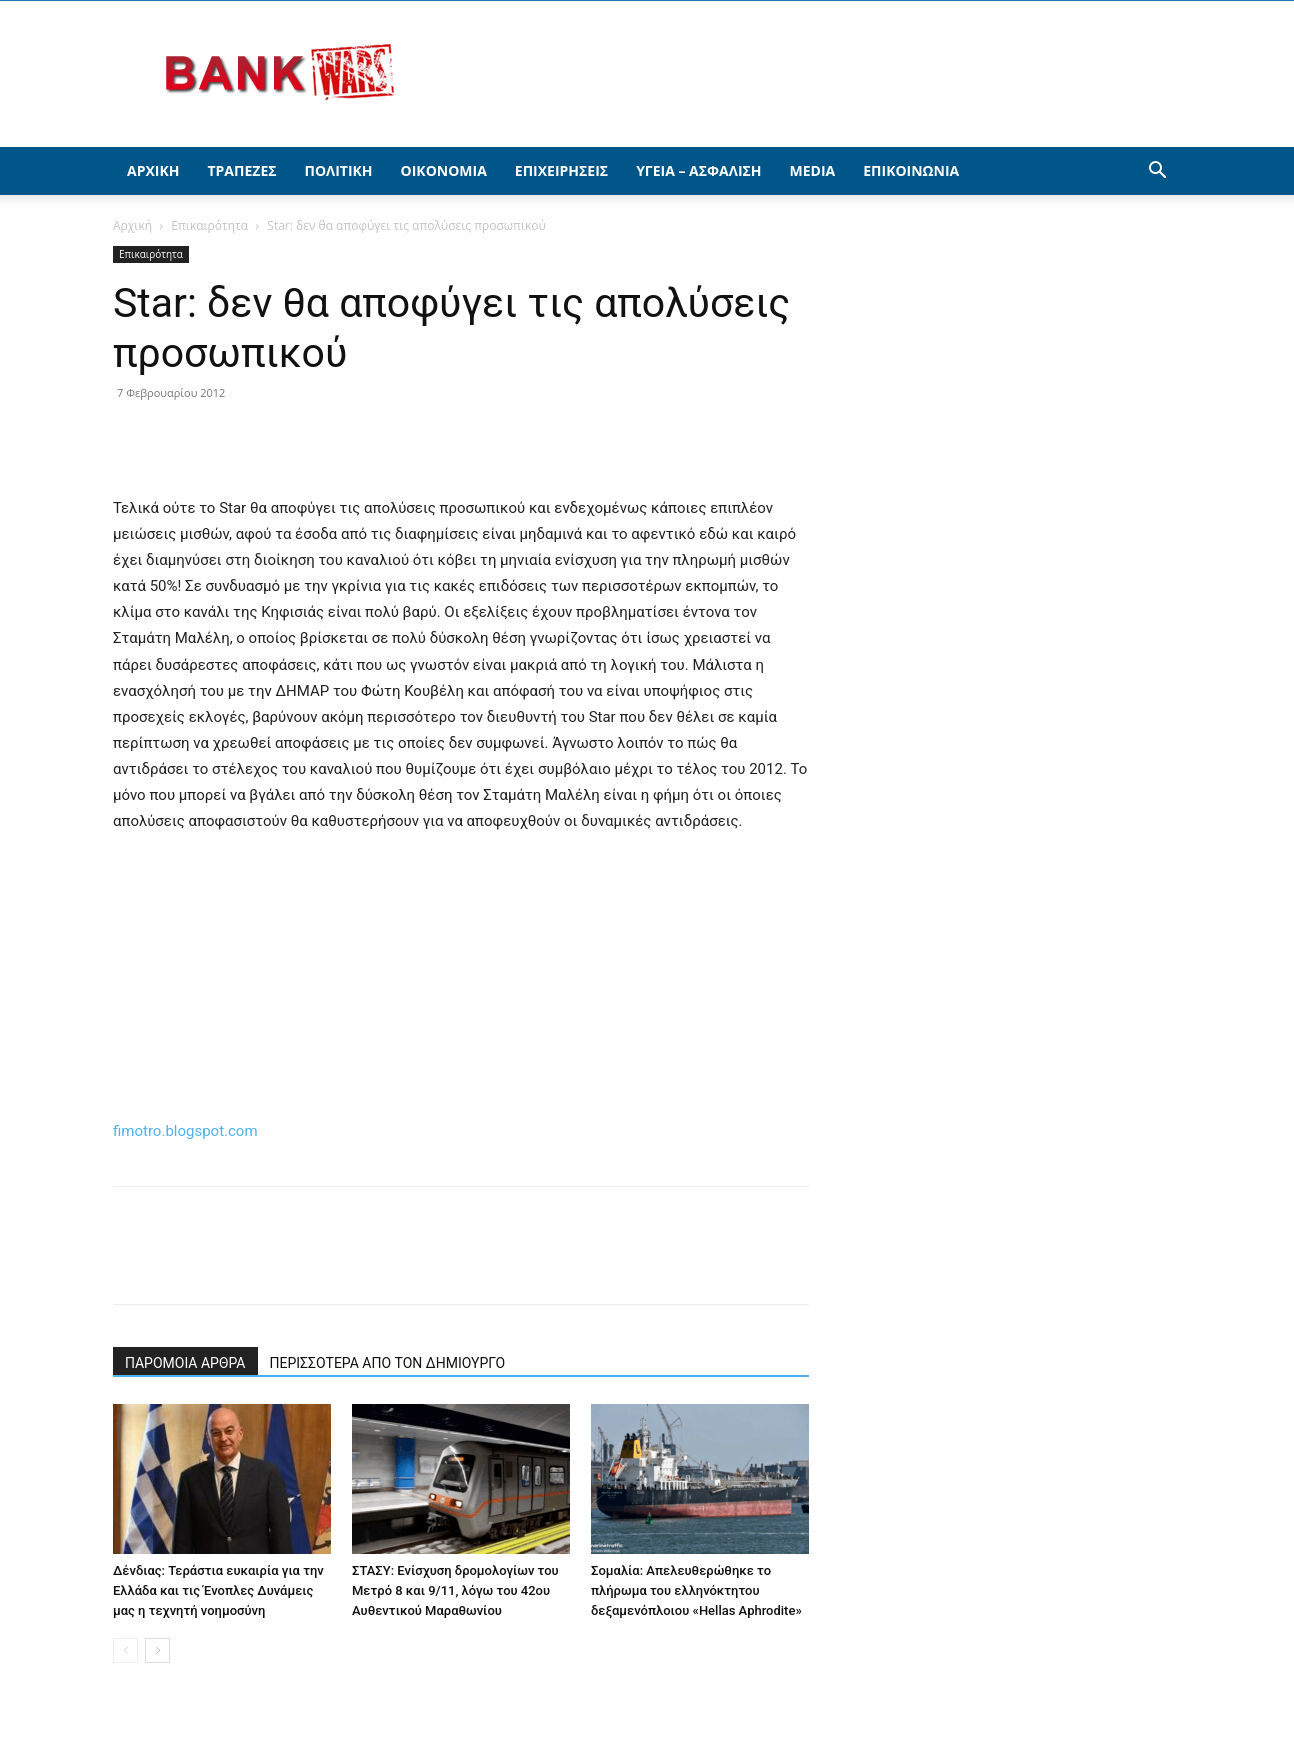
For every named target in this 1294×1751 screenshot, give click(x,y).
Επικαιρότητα (209, 225)
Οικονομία (444, 170)
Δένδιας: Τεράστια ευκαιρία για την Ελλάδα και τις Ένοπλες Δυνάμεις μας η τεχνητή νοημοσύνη (218, 1590)
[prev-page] (125, 1650)
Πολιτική (339, 170)
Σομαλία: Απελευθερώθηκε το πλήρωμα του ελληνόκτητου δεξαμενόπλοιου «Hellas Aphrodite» (696, 1590)
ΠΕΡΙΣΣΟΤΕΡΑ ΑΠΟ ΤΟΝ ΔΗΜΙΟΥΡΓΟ (388, 1363)
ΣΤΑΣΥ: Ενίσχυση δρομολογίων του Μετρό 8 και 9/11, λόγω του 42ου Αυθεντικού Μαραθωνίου (455, 1590)
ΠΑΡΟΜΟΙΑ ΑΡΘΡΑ (185, 1363)
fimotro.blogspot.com (185, 1131)
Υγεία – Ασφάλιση (698, 170)
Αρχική (153, 170)
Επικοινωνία (911, 170)
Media (813, 170)
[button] (1157, 172)
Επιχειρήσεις (561, 170)
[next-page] (157, 1650)
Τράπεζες (241, 170)
